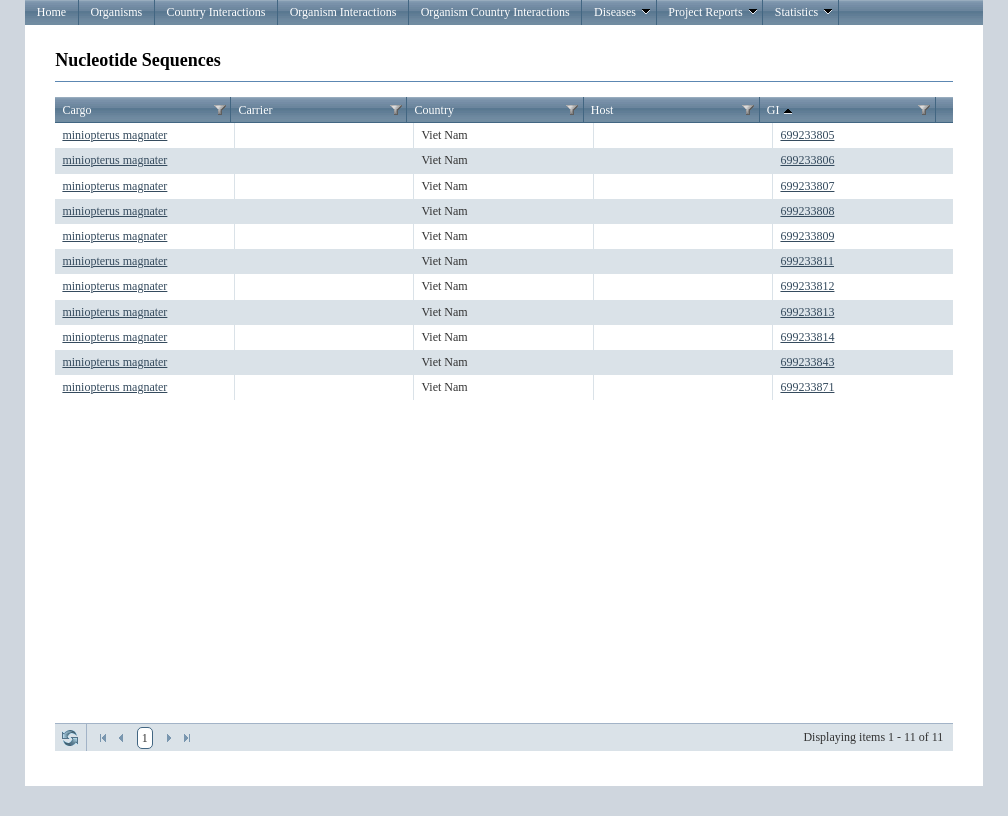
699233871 (807, 387)
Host (602, 110)
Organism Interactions (343, 12)
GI (781, 111)
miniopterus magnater (114, 135)
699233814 (807, 337)
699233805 (807, 135)
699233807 (807, 186)
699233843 (807, 362)
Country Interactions (215, 12)
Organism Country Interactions (495, 12)
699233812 (807, 286)
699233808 (807, 211)
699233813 (807, 312)
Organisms (116, 12)
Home (51, 12)
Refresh (70, 738)
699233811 (807, 261)
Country (434, 110)
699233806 (807, 160)
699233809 (807, 236)
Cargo (76, 110)
